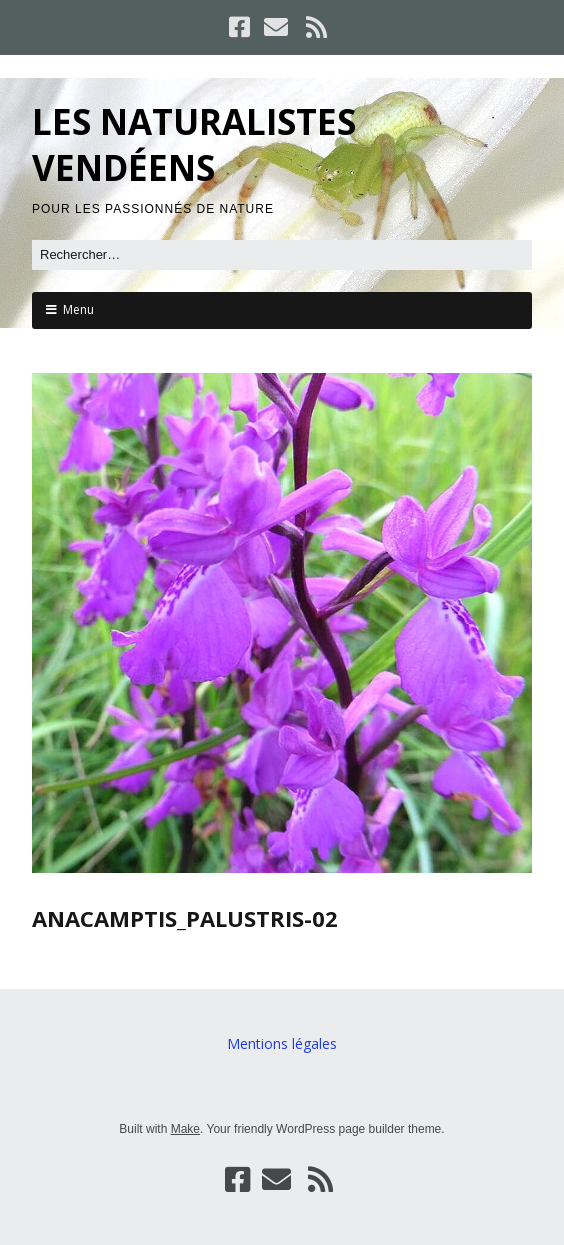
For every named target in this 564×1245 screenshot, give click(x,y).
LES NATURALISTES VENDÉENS (194, 144)
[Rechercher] (282, 255)
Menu (78, 309)
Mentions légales (282, 1043)
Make (185, 1129)
